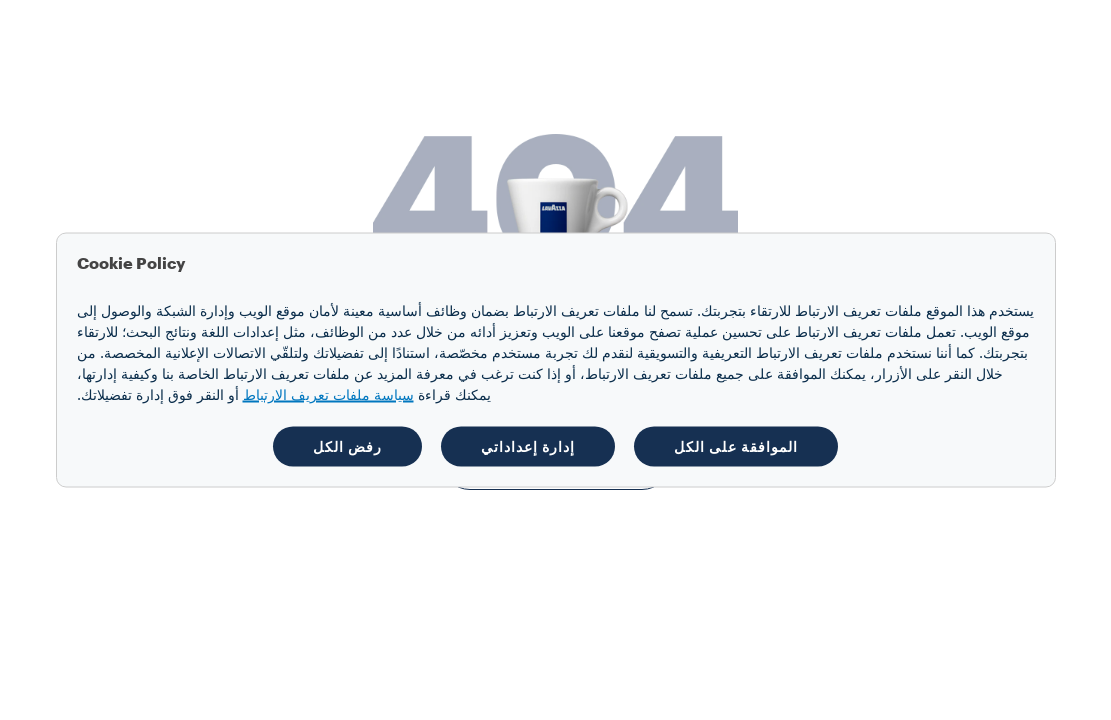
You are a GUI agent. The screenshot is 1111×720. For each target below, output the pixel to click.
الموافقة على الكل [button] (736, 447)
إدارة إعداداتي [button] (528, 447)
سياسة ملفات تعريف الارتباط (328, 396)
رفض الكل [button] (347, 447)
